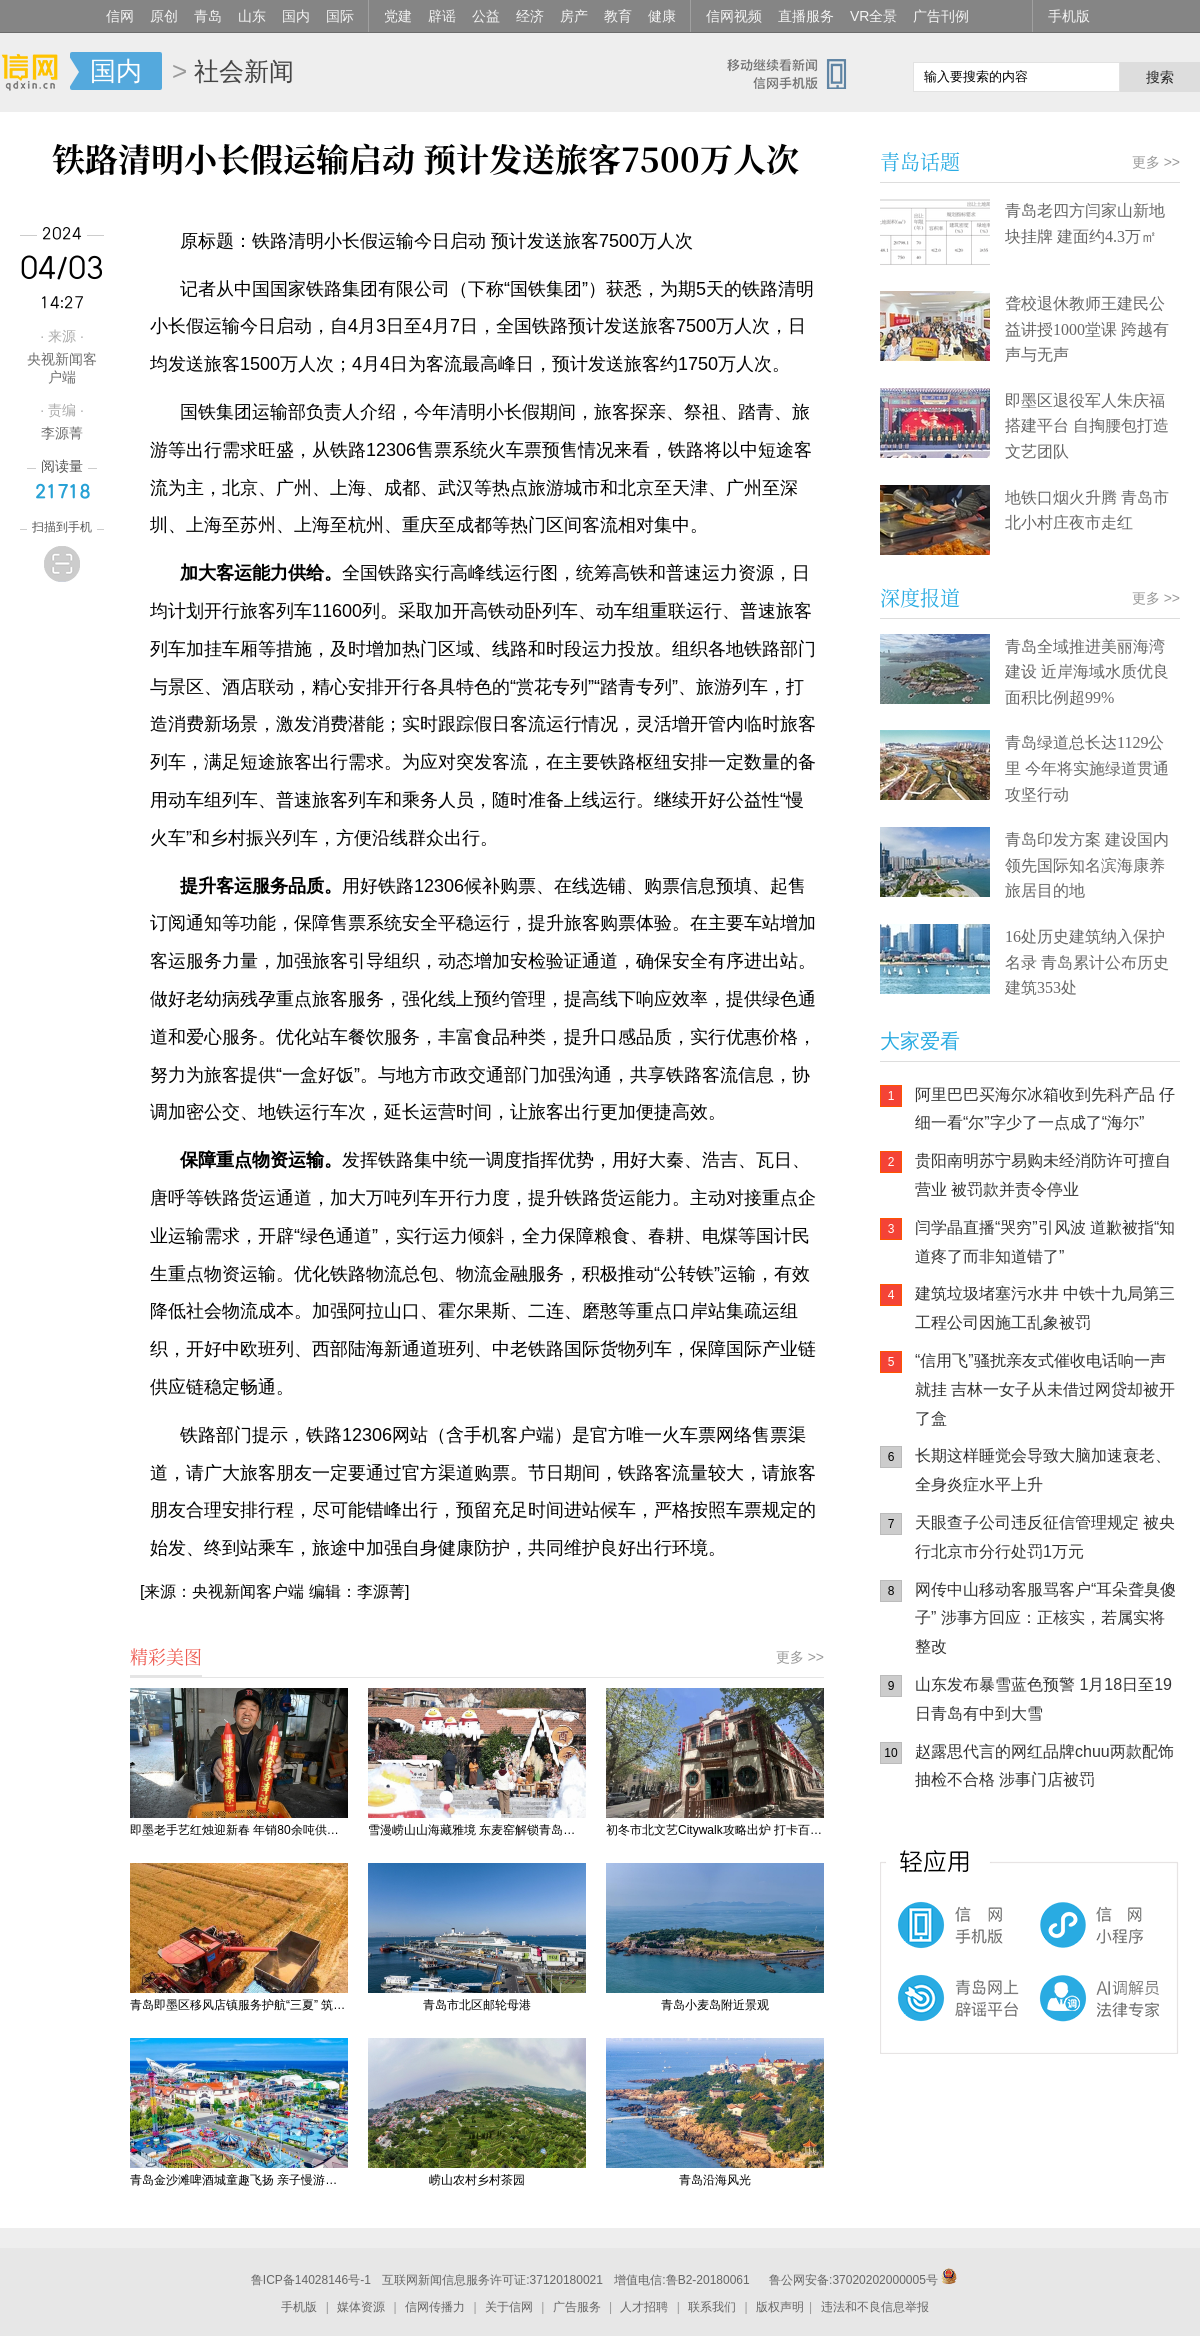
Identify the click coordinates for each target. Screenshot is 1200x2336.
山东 (252, 16)
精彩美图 (166, 1656)
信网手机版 (940, 1935)
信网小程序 (1060, 1935)
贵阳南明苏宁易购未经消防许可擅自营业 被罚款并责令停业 (1043, 1175)
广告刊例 (941, 16)
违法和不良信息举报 (875, 2307)
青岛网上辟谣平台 (940, 2015)
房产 (574, 16)
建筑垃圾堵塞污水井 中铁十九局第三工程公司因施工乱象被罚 (1045, 1308)
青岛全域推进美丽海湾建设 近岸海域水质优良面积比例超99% (1087, 672)
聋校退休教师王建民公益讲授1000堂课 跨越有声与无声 (1087, 329)
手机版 (1069, 16)
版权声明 (780, 2307)
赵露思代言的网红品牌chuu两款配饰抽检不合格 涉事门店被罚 (1044, 1766)
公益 (486, 16)
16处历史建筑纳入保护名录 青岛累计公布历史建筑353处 (1087, 962)
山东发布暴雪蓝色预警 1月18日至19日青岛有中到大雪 (1043, 1699)
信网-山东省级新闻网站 (35, 72)
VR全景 (873, 16)
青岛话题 (920, 161)
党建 (398, 16)
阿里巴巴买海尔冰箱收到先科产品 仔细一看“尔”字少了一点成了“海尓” (1045, 1109)
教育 (618, 16)
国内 (296, 16)
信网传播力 (435, 2307)
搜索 (1160, 77)
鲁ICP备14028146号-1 (311, 2280)
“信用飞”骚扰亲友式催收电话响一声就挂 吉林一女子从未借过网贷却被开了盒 (1045, 1389)
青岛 (208, 16)
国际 (340, 16)
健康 (662, 16)
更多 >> (800, 1657)
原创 (164, 16)
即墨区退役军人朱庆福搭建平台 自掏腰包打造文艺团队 (1087, 426)
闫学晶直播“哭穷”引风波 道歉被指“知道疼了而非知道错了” (1045, 1242)
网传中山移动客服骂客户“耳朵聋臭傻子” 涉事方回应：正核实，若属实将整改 (1045, 1618)
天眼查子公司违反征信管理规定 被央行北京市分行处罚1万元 (1045, 1537)
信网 (120, 16)
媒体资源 (361, 2307)
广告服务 (577, 2307)
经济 (530, 16)
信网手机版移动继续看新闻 (795, 73)
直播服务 (806, 16)
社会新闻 (244, 71)
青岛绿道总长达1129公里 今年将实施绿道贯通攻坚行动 (1087, 768)
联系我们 (712, 2307)
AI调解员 (1060, 2015)
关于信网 (509, 2307)
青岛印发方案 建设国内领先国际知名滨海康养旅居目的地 (1087, 865)
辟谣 (442, 16)
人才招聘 (644, 2307)
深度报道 (920, 597)
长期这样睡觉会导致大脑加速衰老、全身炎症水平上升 (1043, 1470)
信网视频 (734, 16)
